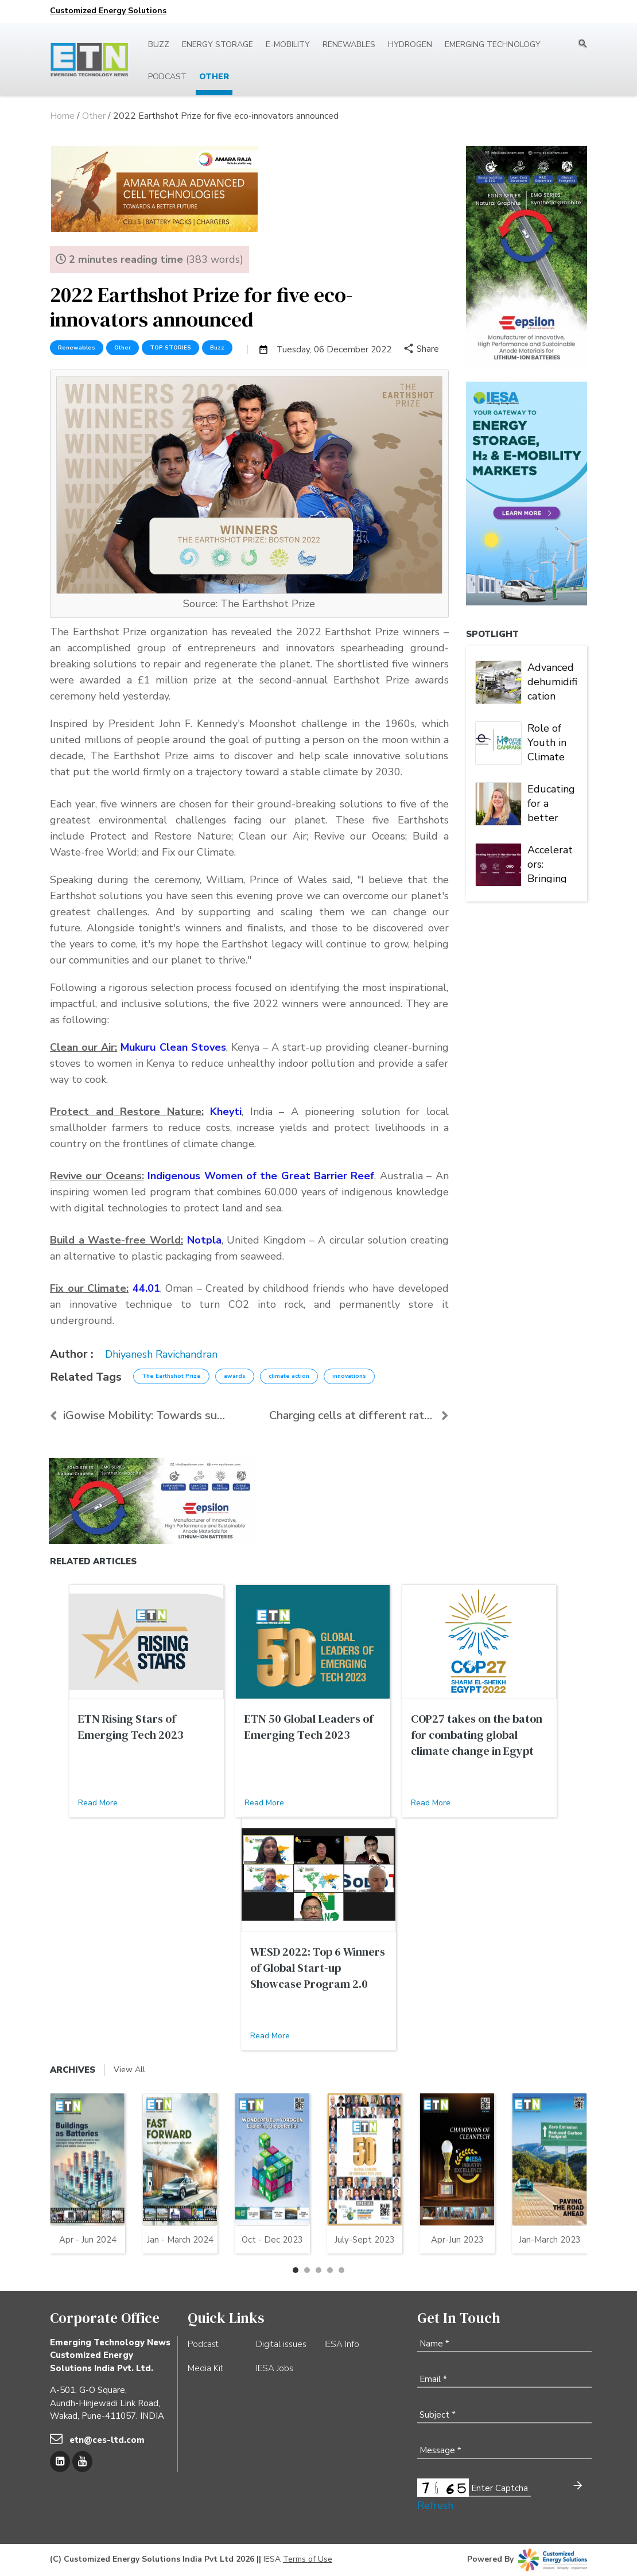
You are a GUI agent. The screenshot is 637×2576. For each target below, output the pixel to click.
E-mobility (288, 44)
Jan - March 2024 (180, 2239)
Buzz (158, 44)
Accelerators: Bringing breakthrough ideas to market (550, 863)
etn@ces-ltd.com (107, 2440)
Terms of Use (307, 2559)
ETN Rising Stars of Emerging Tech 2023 (131, 1727)
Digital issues (281, 2344)
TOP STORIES (170, 348)
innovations (349, 1376)
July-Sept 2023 (365, 2239)
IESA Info (341, 2344)
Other (214, 76)
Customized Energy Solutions (108, 10)
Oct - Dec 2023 (272, 2239)
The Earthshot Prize (171, 1376)
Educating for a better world (551, 802)
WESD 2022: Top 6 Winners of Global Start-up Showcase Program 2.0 (317, 1968)
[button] (295, 2270)
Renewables (349, 44)
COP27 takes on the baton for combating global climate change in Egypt (476, 1735)
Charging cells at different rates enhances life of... (359, 1415)
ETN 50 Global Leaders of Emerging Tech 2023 (308, 1727)
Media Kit (205, 2368)
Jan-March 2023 (550, 2239)
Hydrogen (410, 44)
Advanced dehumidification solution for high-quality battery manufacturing (552, 680)
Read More (98, 1802)
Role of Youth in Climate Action (546, 741)
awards (235, 1376)
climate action (289, 1376)
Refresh (435, 2505)
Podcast (167, 76)
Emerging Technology (493, 44)
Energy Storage (217, 44)
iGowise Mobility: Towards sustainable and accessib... (140, 1415)
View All (129, 2069)
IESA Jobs (274, 2368)
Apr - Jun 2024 (87, 2239)
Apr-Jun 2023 (457, 2239)
